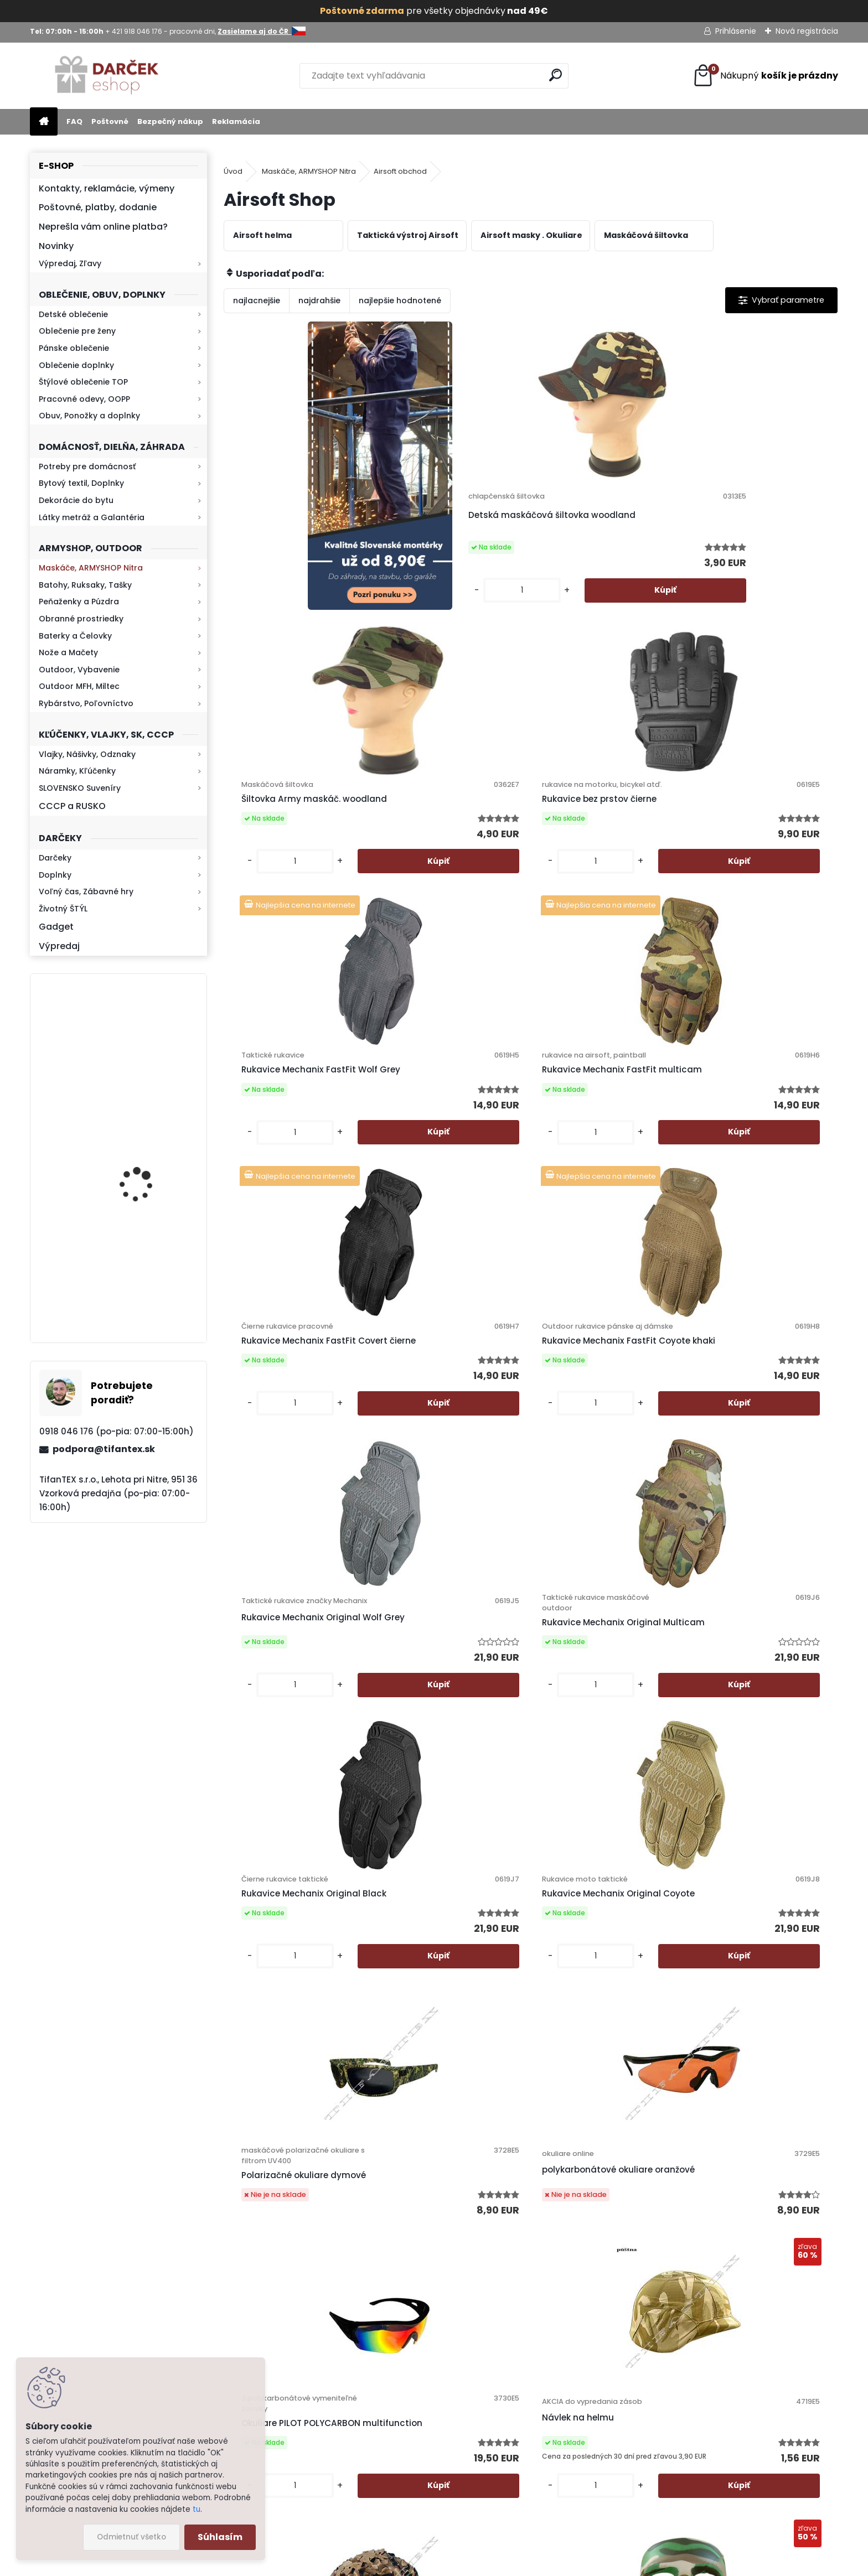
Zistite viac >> (110, 2291)
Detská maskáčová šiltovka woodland (449, 518)
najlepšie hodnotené (400, 300)
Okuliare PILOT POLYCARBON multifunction (601, 1479)
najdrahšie (319, 300)
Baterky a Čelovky (75, 635)
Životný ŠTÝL (63, 908)
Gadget (56, 926)
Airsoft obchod (400, 171)
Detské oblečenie (73, 314)
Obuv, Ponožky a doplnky (89, 415)
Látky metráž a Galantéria (91, 517)
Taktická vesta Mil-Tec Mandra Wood (591, 2097)
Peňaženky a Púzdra (79, 601)
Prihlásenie (735, 31)
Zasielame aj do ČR (508, 2449)
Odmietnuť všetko (131, 2537)
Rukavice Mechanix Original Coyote (754, 1146)
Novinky (56, 246)
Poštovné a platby (505, 2277)
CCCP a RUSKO (72, 806)
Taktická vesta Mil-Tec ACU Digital (448, 2097)
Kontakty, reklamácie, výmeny (106, 188)
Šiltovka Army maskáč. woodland (591, 518)
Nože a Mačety (68, 652)
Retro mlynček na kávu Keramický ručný (147, 1042)
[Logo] (106, 75)
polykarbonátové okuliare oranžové (444, 1476)
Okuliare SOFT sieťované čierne (747, 2087)
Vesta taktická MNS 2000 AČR (300, 2092)
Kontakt (485, 2349)
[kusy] (412, 599)
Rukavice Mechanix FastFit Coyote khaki (752, 835)
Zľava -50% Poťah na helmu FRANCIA (295, 1801)
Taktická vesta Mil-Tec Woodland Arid (591, 1801)
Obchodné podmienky (514, 2305)
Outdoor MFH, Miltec (79, 686)
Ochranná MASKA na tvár (444, 1779)
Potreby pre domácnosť (87, 466)
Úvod (233, 171)
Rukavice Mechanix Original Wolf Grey (294, 1146)
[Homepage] (44, 122)
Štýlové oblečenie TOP (83, 381)
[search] (555, 75)
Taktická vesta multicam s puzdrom (754, 1801)
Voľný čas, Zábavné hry (86, 891)
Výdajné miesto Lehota (515, 2392)
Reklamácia (236, 121)
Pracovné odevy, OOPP (84, 399)
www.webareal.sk (479, 2563)
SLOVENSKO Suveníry (80, 788)
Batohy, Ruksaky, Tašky (85, 584)
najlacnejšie (256, 300)
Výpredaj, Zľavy (70, 263)
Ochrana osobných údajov (523, 2291)
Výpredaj (59, 946)
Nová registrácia (807, 31)
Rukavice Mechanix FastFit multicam (446, 830)
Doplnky (55, 874)
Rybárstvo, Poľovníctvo (86, 703)
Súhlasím (220, 2537)
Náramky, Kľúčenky (77, 770)
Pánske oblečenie (74, 348)
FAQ (74, 121)
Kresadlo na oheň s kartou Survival (140, 1165)
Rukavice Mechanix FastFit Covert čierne (599, 830)
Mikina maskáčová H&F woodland (148, 1284)
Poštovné (109, 121)
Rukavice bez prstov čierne (752, 524)
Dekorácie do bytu (76, 500)
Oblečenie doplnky (76, 365)
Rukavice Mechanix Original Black (601, 1146)
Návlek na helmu (731, 1477)
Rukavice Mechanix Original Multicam (448, 1152)
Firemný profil (497, 2377)
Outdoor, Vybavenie (79, 669)
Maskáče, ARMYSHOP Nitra (91, 567)
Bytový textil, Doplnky (81, 483)
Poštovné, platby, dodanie (98, 207)
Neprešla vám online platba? (103, 226)
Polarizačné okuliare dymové (297, 1491)
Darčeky (55, 857)
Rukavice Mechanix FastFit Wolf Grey (292, 824)
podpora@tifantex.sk (104, 1449)
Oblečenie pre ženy (77, 330)
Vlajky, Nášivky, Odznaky (87, 754)
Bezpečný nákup (170, 121)
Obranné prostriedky (81, 618)
